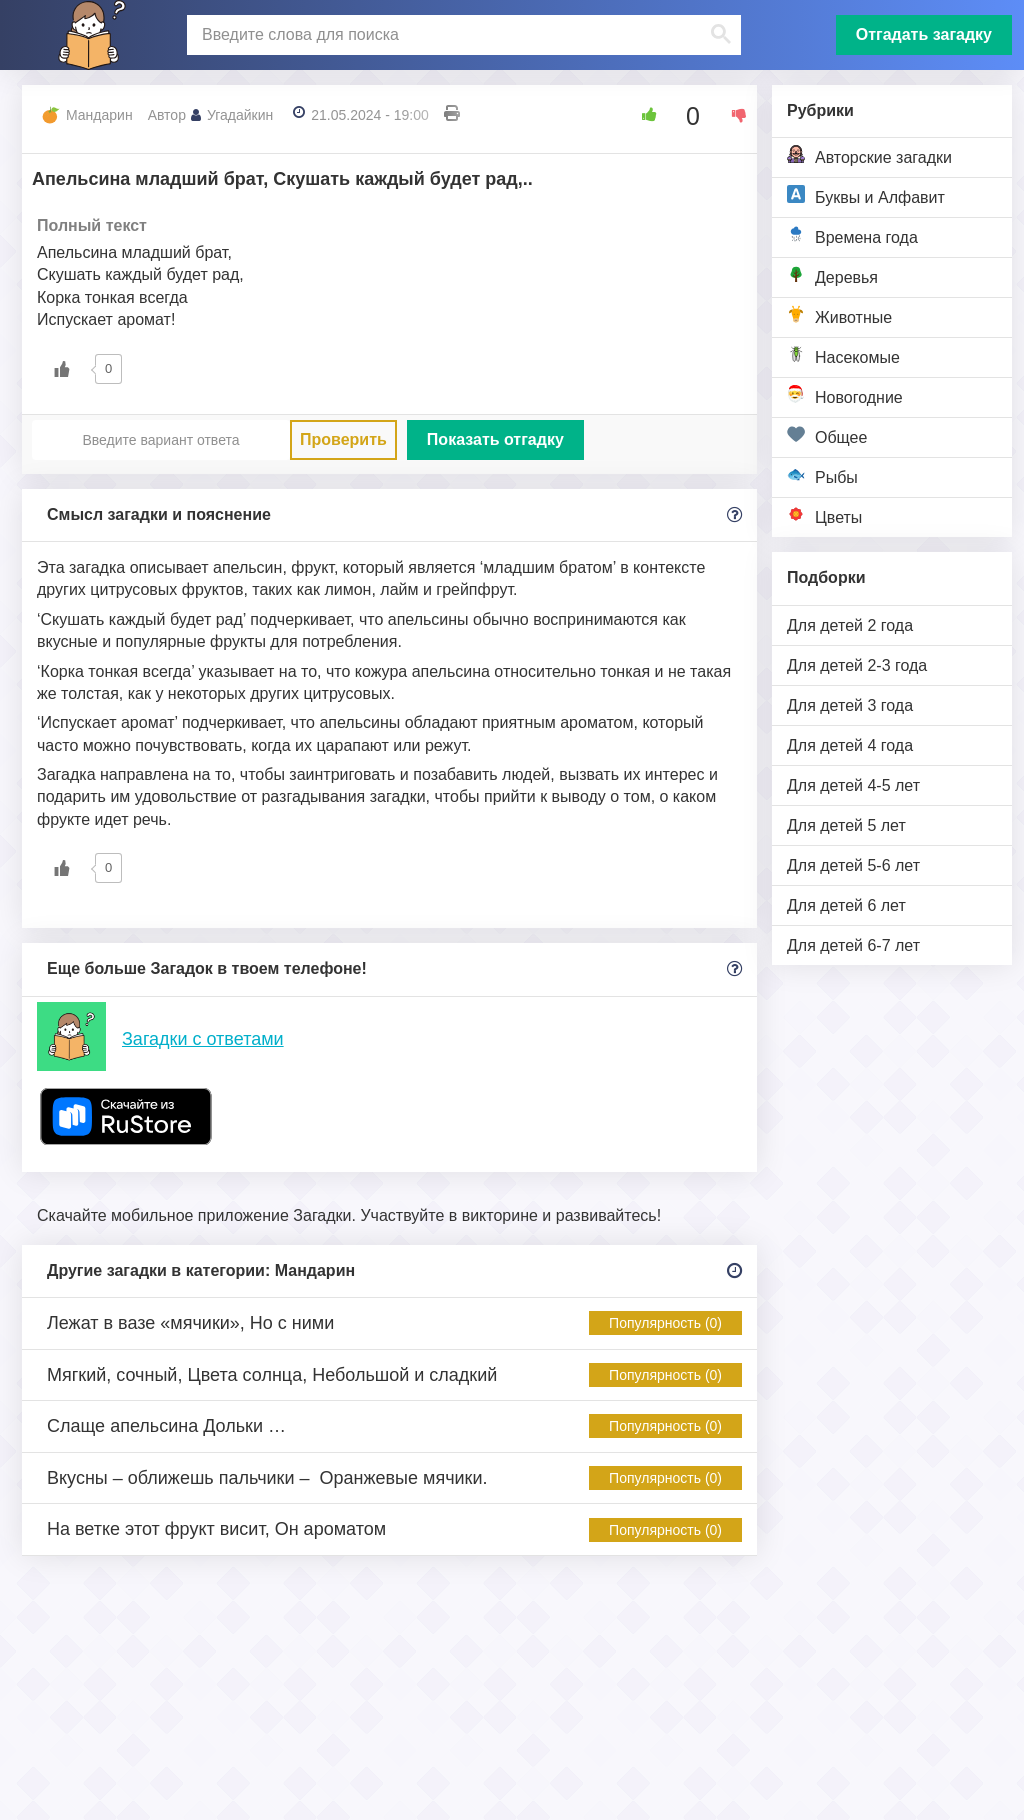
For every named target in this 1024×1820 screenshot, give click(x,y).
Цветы (824, 515)
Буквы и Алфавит (866, 195)
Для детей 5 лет (846, 825)
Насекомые (843, 355)
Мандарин (99, 115)
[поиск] (461, 35)
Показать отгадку (495, 439)
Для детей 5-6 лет (853, 865)
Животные (839, 315)
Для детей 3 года (850, 705)
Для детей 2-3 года (857, 665)
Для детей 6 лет (846, 905)
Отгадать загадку (924, 34)
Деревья (832, 275)
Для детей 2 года (850, 625)
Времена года (852, 235)
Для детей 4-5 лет (853, 785)
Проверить (343, 439)
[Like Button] (642, 115)
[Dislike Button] (732, 115)
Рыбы (822, 475)
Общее (827, 435)
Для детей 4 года (850, 745)
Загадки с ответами (203, 1039)
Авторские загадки (869, 155)
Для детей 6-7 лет (853, 945)
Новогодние (845, 395)
